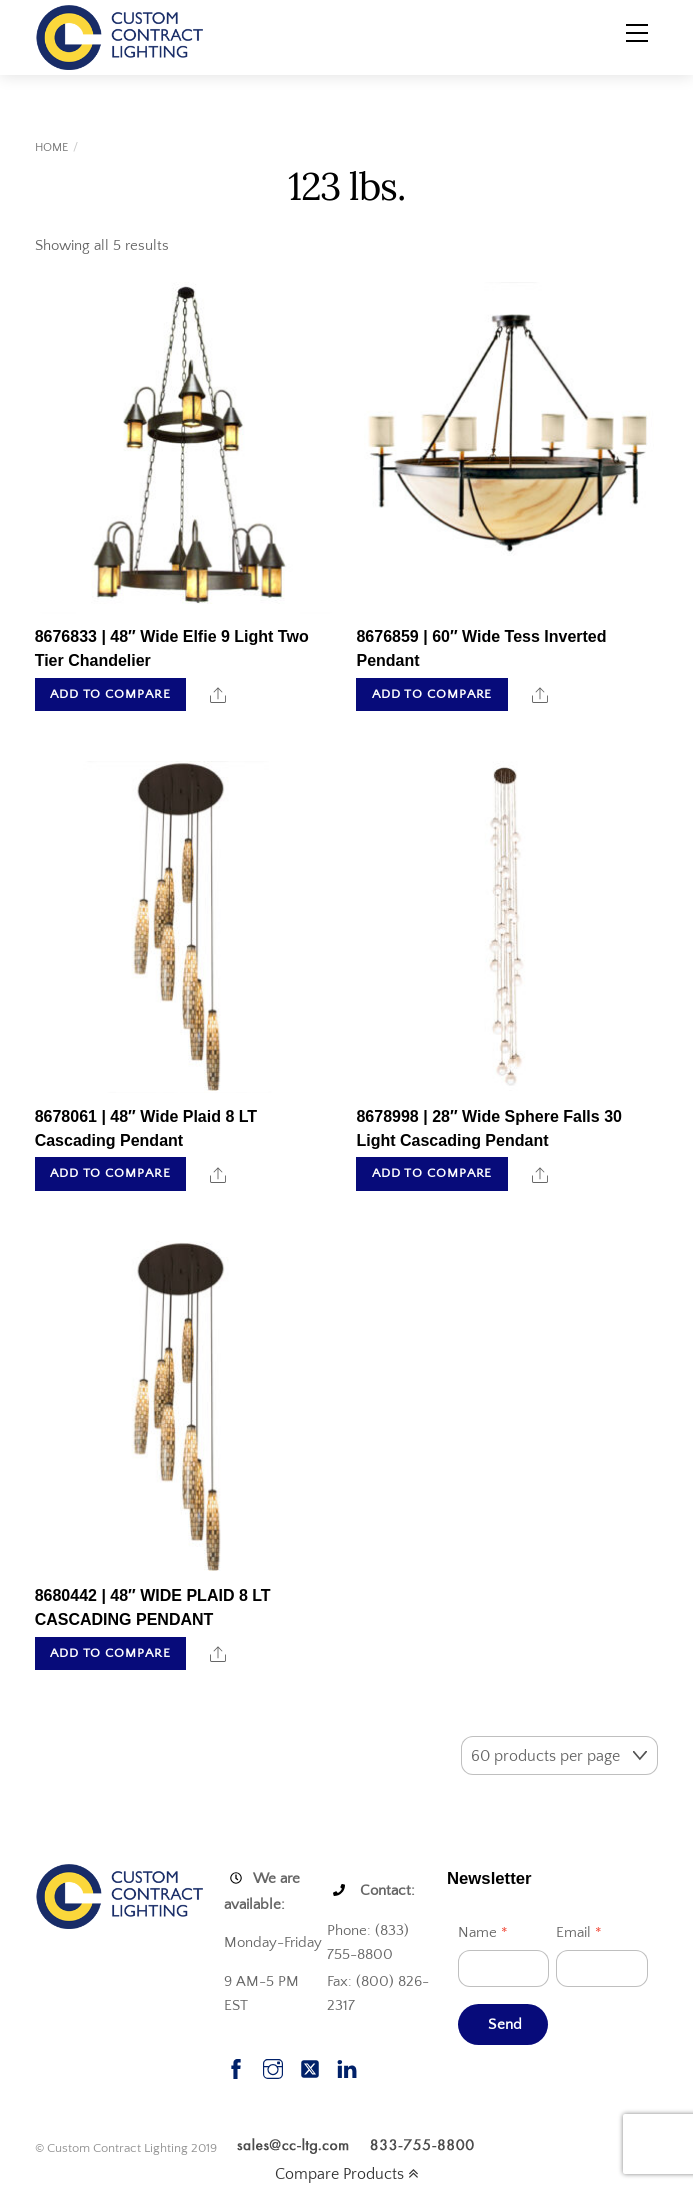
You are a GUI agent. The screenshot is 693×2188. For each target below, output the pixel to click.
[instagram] (273, 2066)
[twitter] (310, 2066)
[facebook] (236, 2066)
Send (505, 2024)
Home (51, 147)
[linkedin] (347, 2066)
